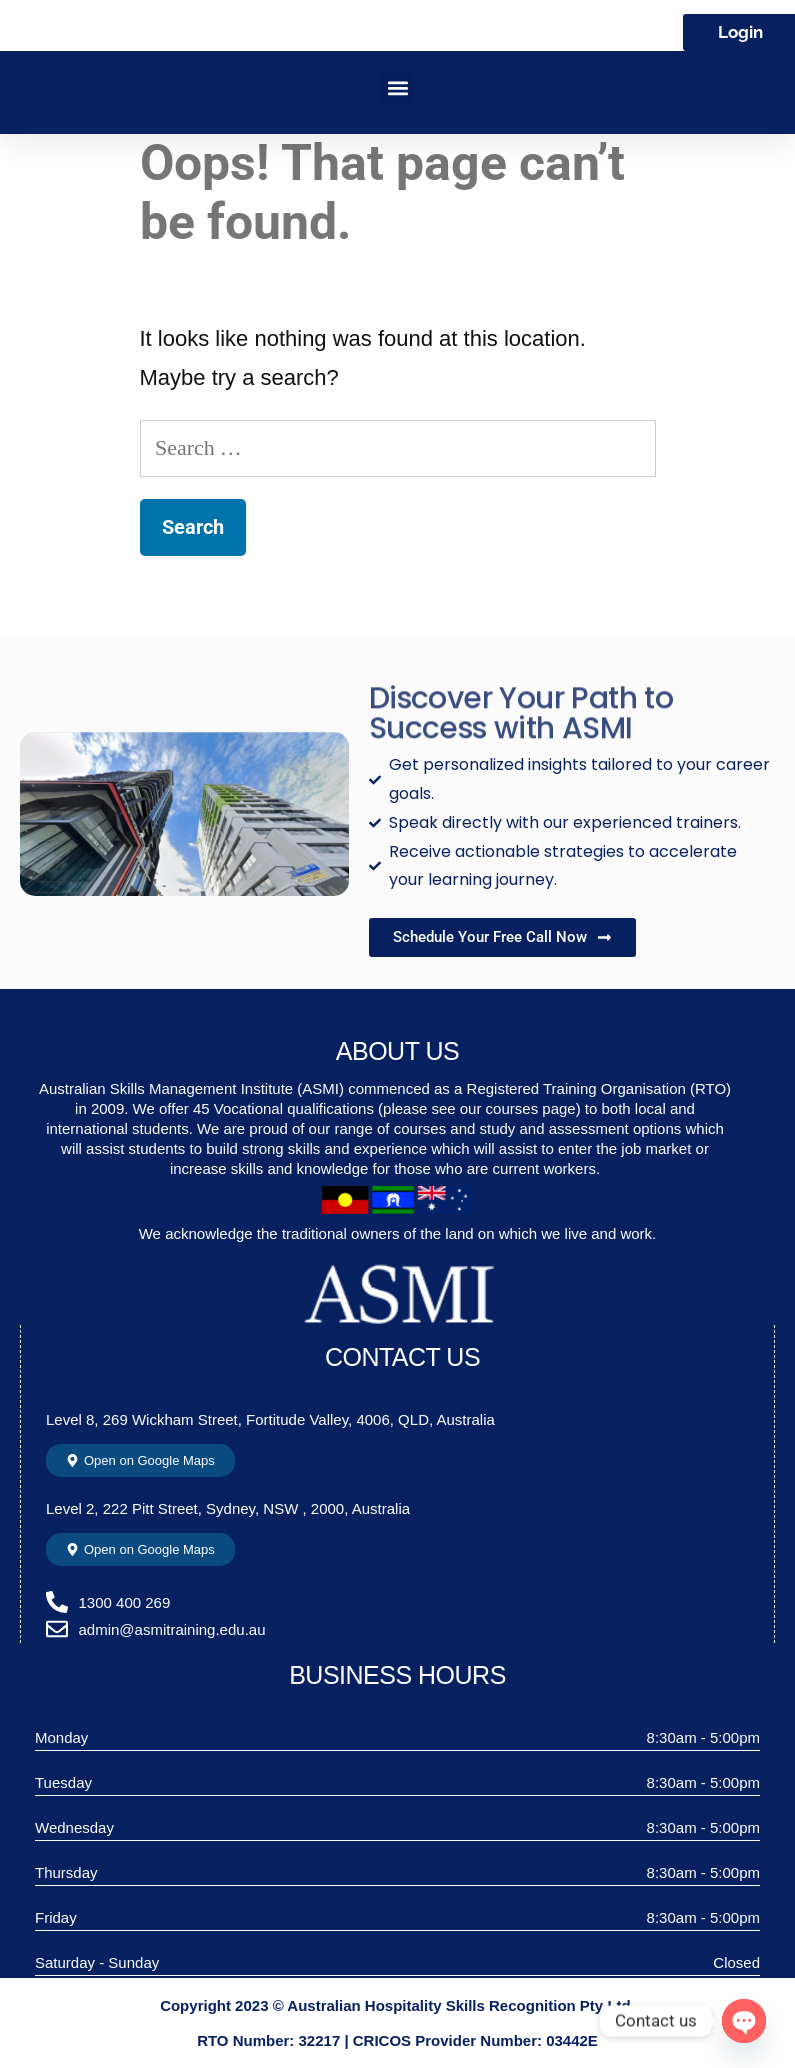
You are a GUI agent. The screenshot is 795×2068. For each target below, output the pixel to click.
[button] (397, 87)
